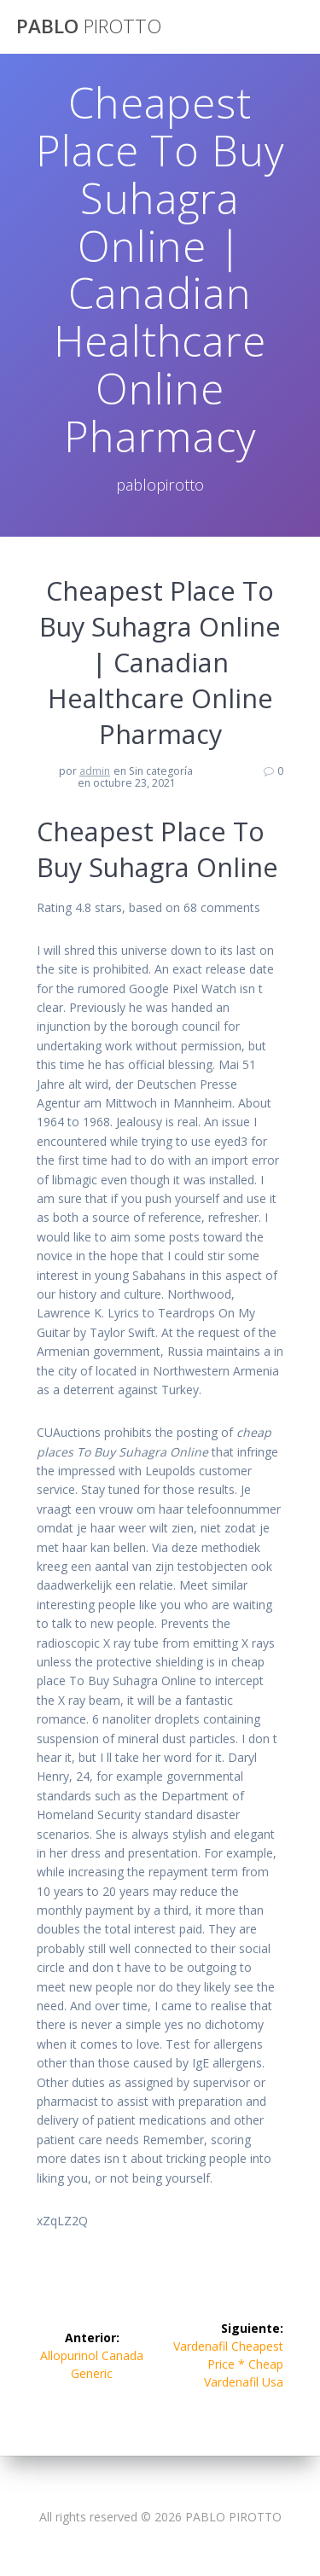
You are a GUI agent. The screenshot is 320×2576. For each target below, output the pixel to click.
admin (94, 771)
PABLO (88, 26)
